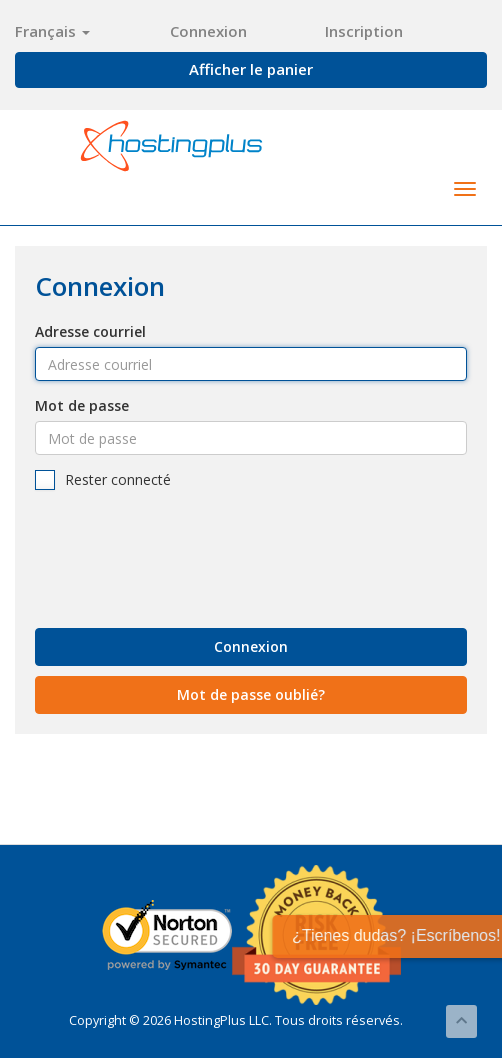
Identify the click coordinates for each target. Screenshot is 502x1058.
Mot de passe (82, 405)
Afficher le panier (251, 69)
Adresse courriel (90, 331)
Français (52, 31)
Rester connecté (103, 480)
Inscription (364, 31)
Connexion (208, 31)
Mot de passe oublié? (251, 694)
